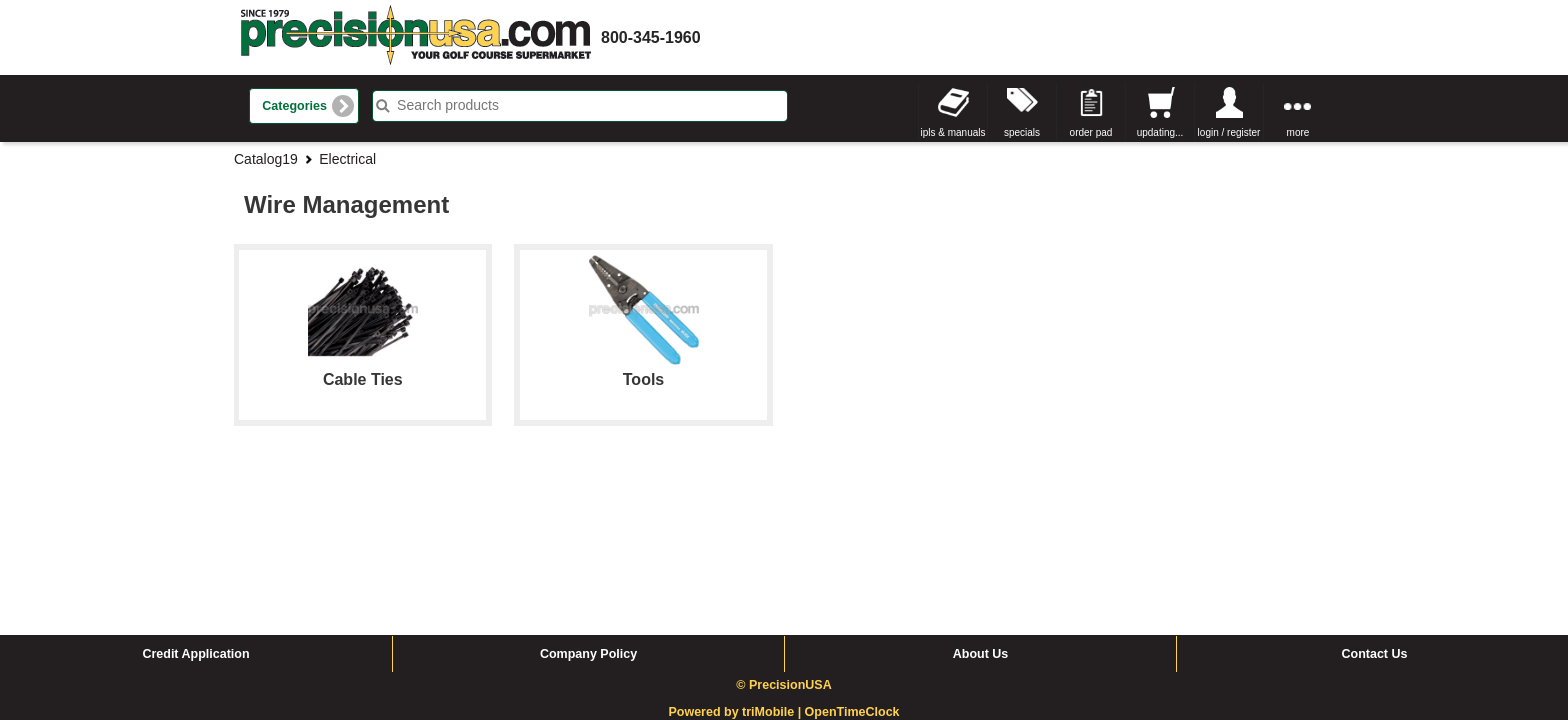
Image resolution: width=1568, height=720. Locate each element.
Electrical (347, 159)
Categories (294, 106)
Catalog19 (266, 159)
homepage (416, 37)
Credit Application (195, 503)
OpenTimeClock (852, 561)
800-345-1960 (651, 37)
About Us (981, 503)
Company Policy (588, 503)
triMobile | (773, 561)
